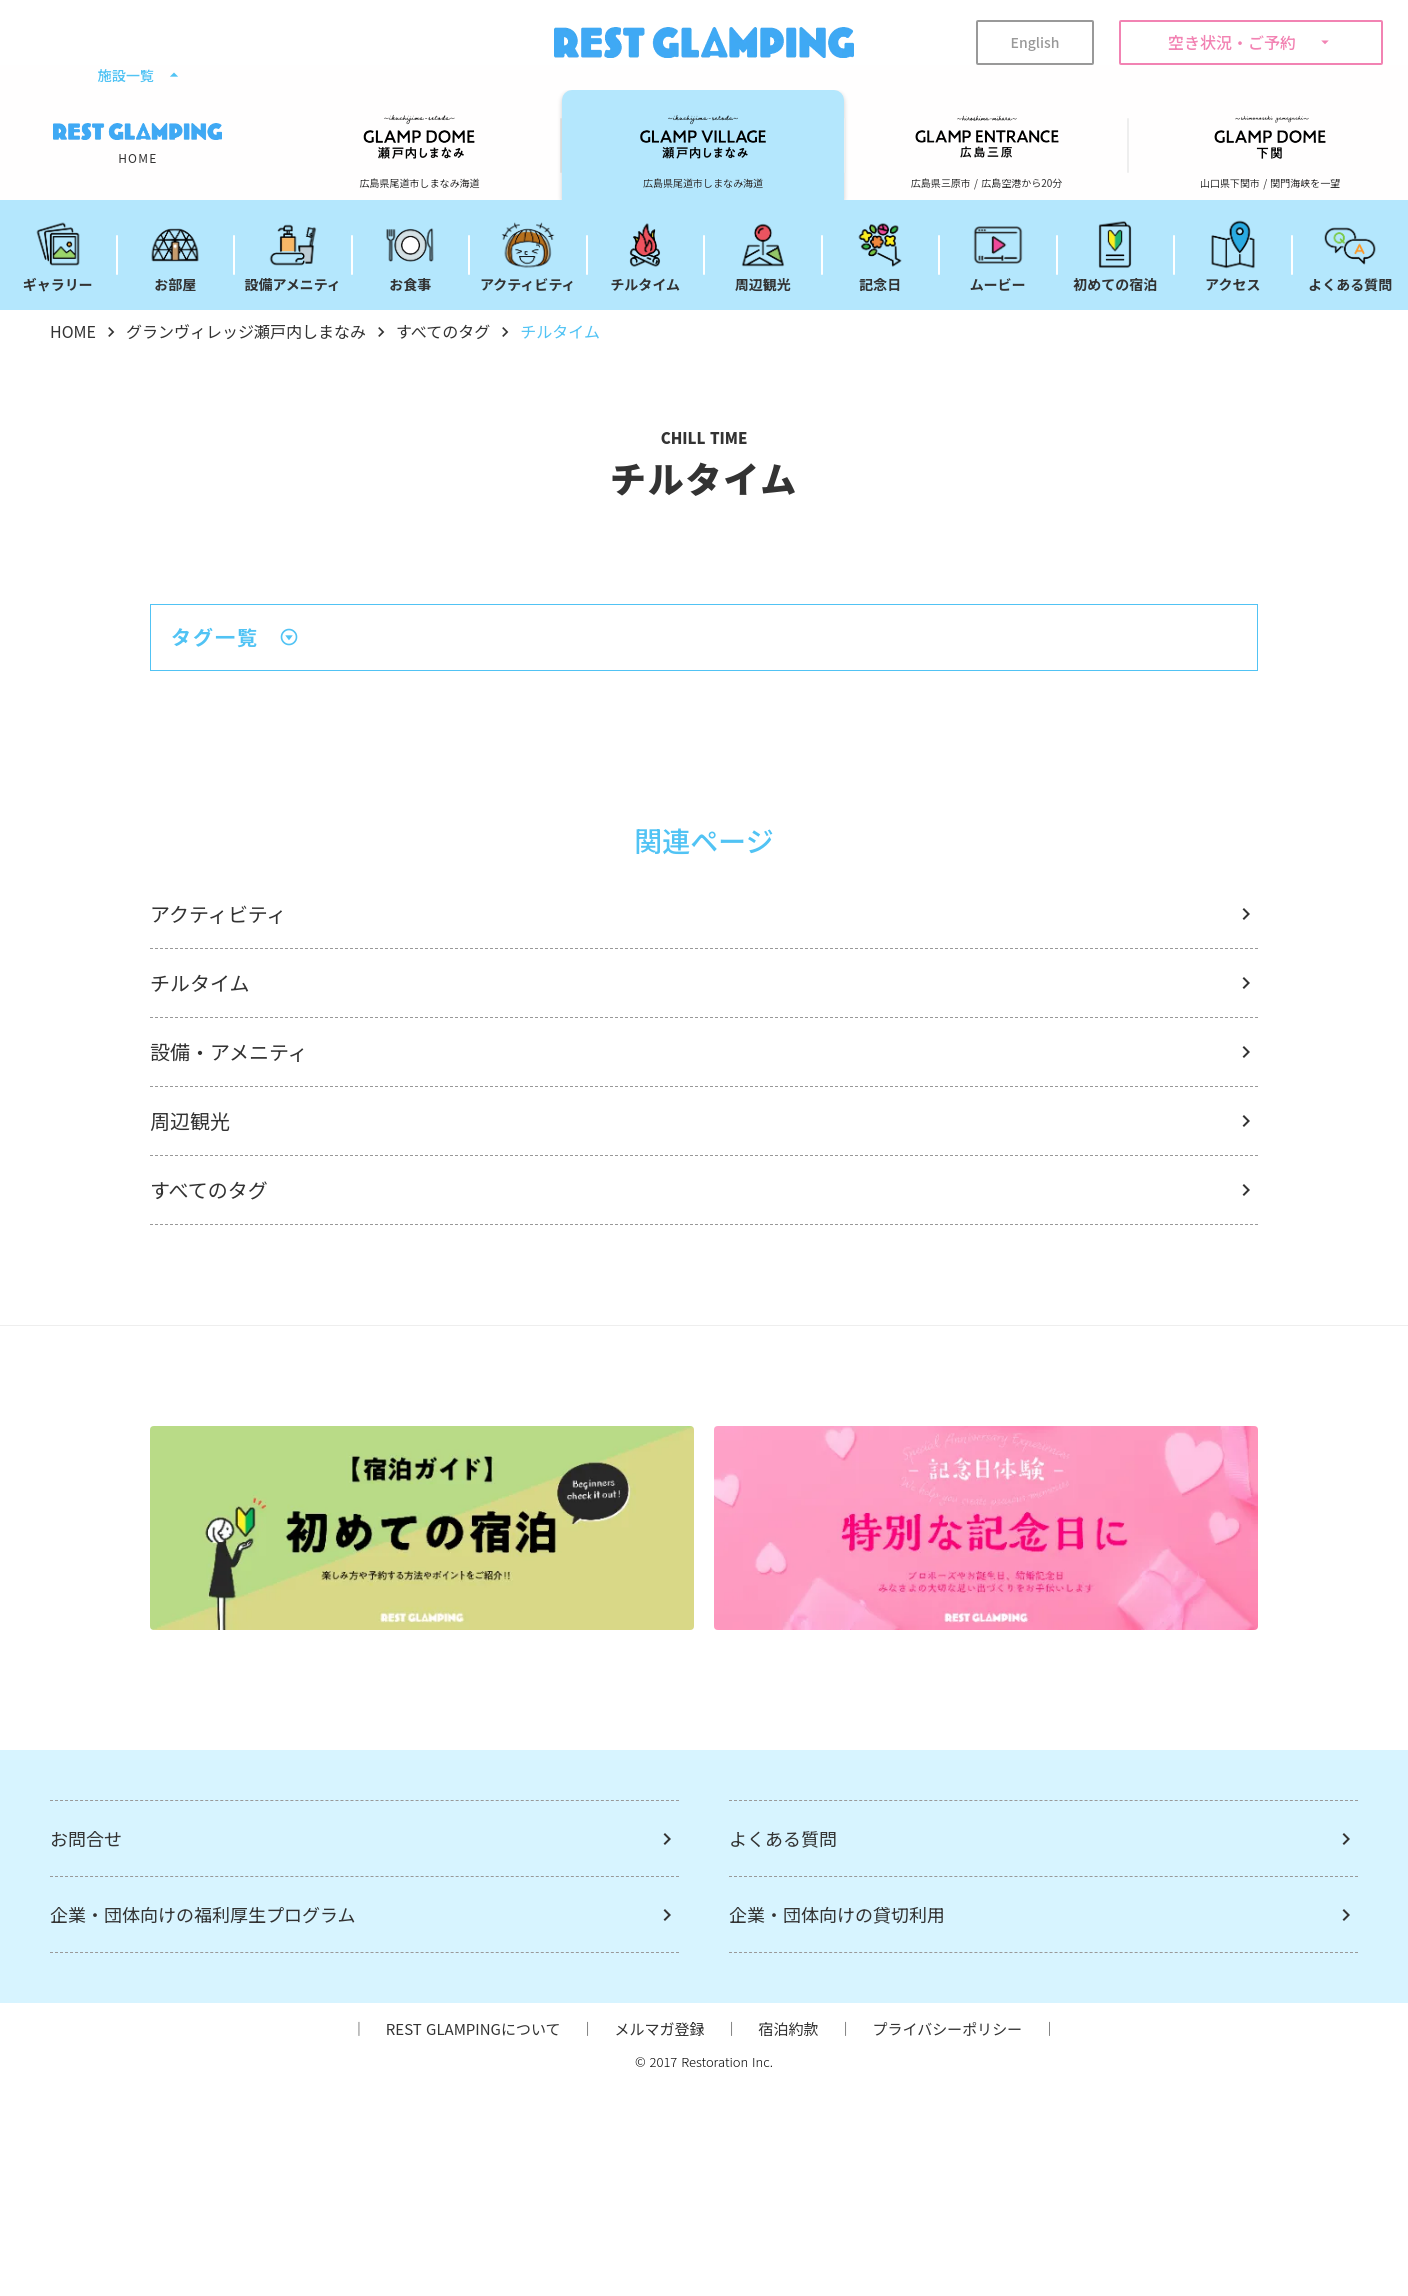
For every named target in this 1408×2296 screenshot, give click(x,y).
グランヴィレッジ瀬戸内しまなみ (246, 331)
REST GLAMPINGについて (473, 2028)
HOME (73, 331)
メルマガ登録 (659, 2028)
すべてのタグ (443, 331)
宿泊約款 (788, 2028)
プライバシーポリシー (948, 2028)
